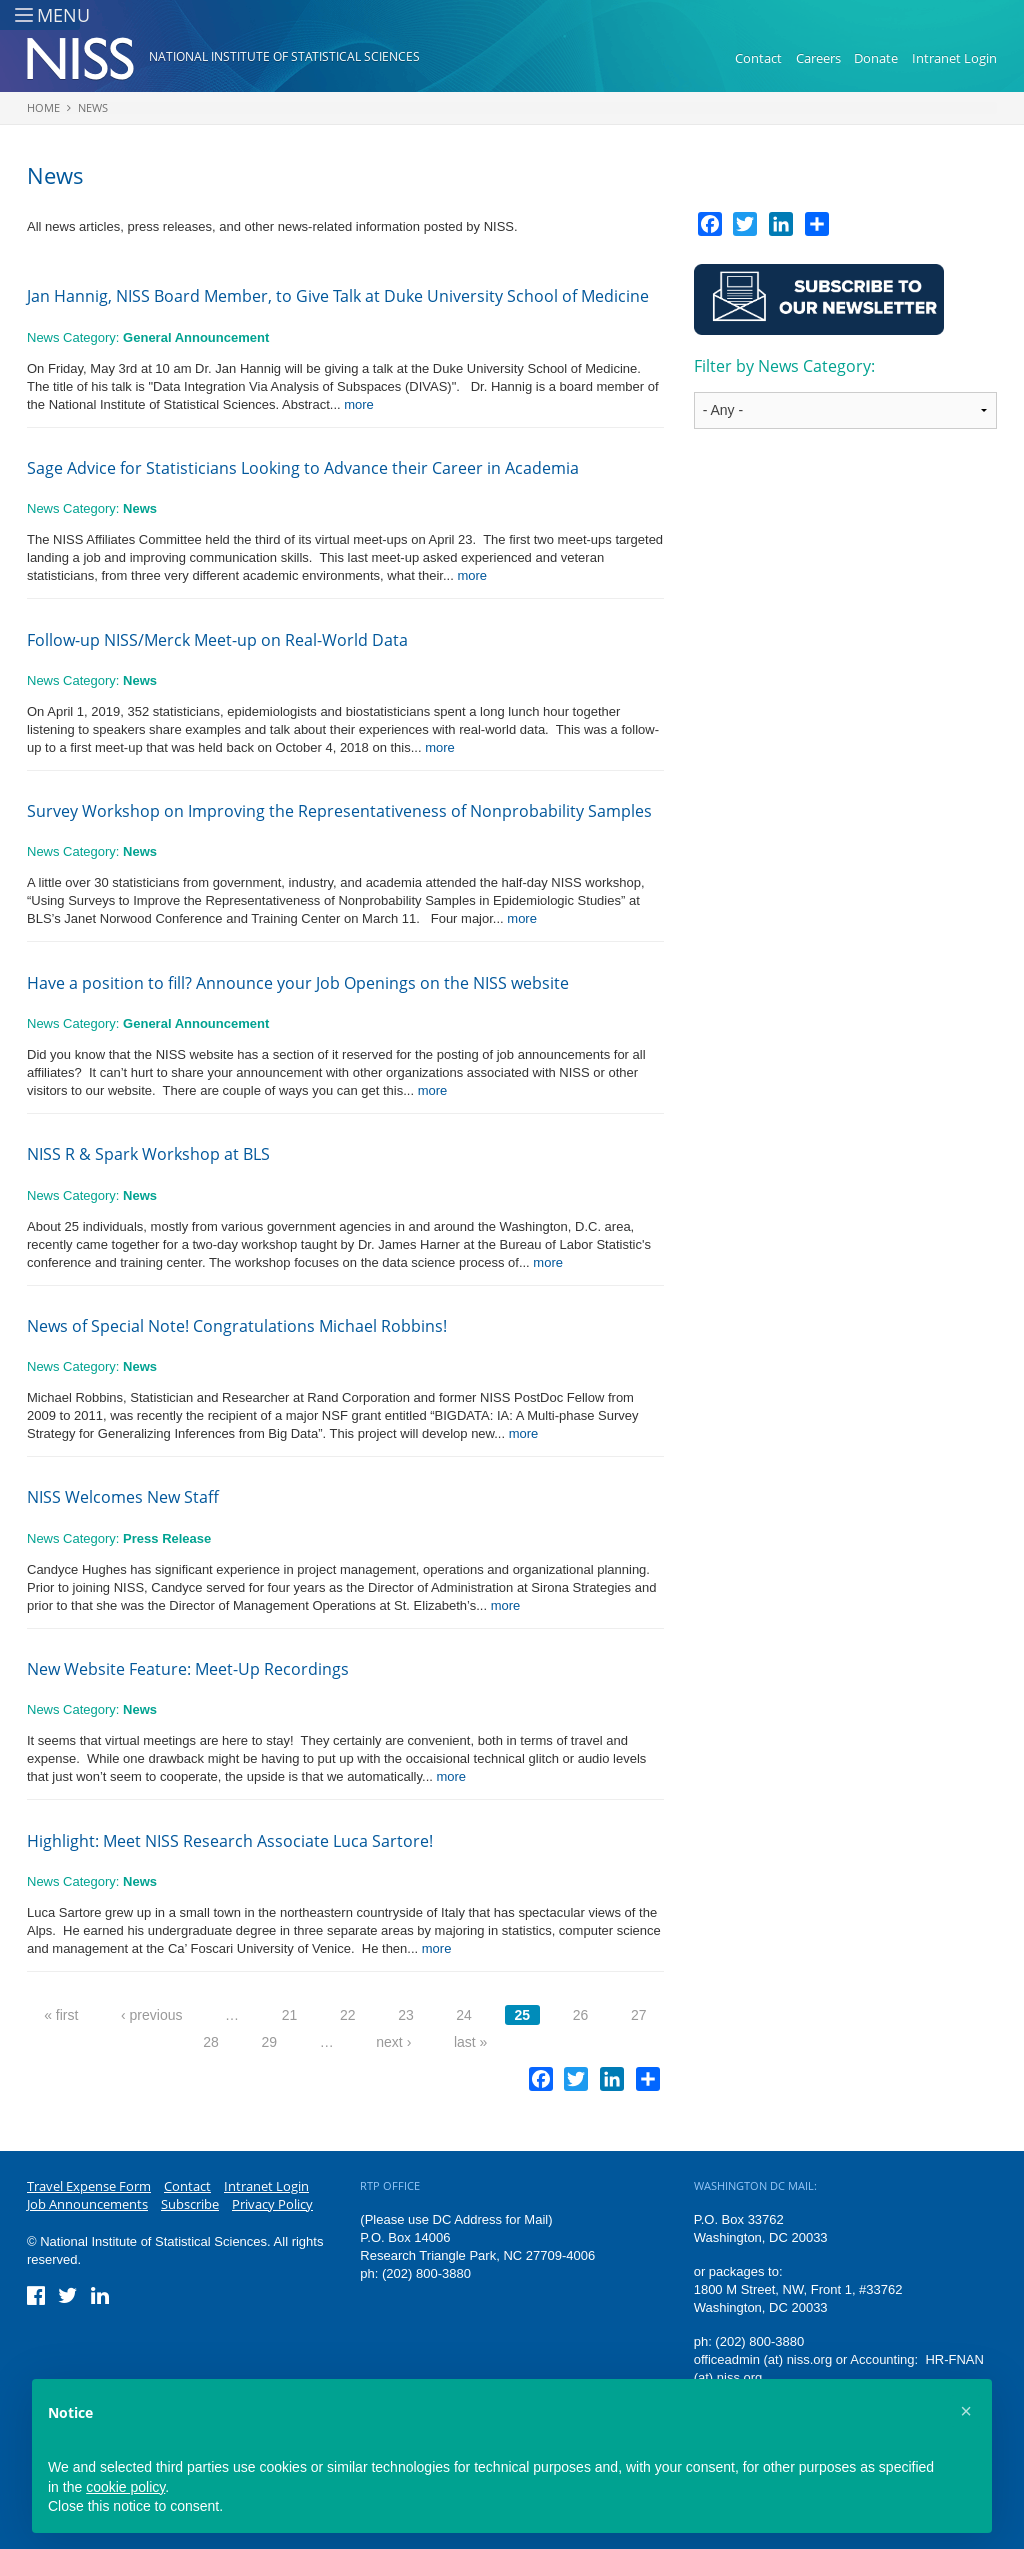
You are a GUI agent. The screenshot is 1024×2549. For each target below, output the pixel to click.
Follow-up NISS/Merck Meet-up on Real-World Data (217, 640)
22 (348, 2015)
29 (269, 2042)
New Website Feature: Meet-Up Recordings (188, 1669)
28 (211, 2042)
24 (464, 2015)
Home (43, 107)
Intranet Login (954, 58)
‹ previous (151, 2015)
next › (393, 2042)
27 (639, 2015)
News (93, 107)
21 (290, 2015)
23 (406, 2015)
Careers (818, 58)
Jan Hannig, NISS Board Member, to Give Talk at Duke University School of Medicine (338, 296)
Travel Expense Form (89, 2186)
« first (61, 2015)
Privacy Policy (272, 2204)
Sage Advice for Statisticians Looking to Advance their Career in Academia (303, 468)
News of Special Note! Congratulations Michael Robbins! (237, 1326)
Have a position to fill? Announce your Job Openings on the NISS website (298, 983)
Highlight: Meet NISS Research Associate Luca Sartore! (230, 1841)
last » (470, 2042)
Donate (876, 58)
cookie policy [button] (125, 2487)
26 (581, 2015)
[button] (966, 2411)
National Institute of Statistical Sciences (284, 56)
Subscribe (190, 2204)
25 (523, 2015)
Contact (758, 58)
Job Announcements (87, 2204)
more (359, 404)
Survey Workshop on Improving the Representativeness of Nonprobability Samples (339, 811)
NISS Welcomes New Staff (123, 1497)
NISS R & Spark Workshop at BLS (148, 1154)
